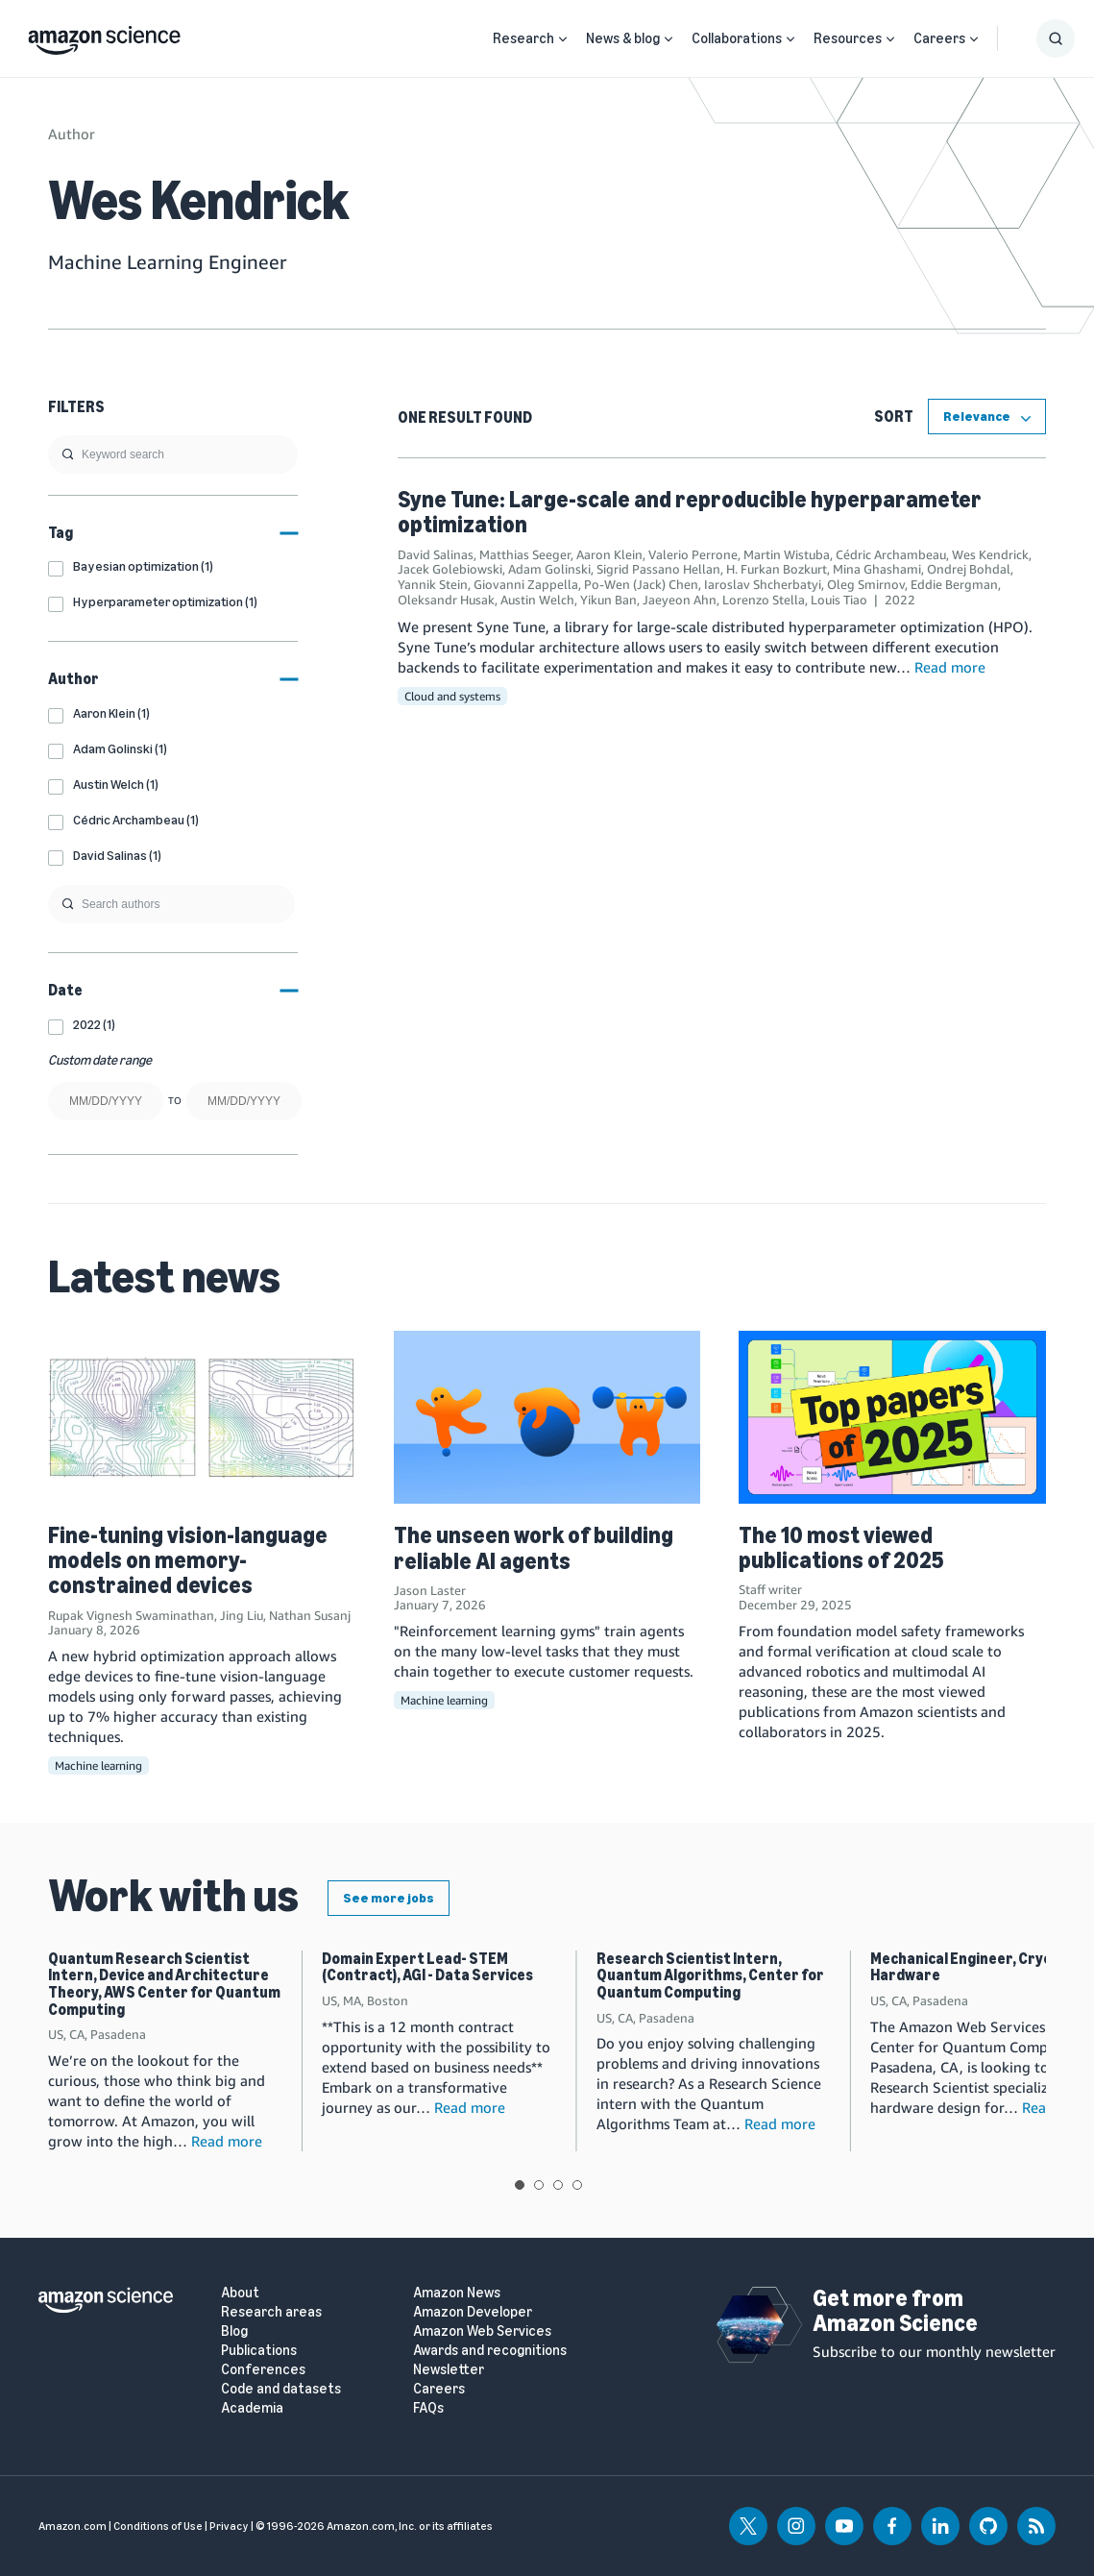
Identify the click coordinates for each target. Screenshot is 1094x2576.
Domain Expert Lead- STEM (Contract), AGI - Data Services (427, 1967)
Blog (234, 2331)
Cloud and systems (452, 696)
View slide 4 (577, 2185)
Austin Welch (537, 599)
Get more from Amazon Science (895, 2310)
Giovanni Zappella (526, 584)
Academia (252, 2408)
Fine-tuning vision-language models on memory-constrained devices (188, 1560)
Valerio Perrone (693, 554)
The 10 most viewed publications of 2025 (841, 1547)
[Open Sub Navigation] (563, 39)
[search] (173, 454)
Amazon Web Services (482, 2331)
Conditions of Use (158, 2526)
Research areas (271, 2312)
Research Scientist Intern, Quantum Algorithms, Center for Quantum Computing (710, 1975)
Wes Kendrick (990, 554)
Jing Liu (241, 1615)
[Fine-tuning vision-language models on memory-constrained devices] (201, 1417)
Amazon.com (72, 2526)
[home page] (104, 35)
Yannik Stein (433, 584)
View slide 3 (558, 2185)
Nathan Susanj (310, 1615)
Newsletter (448, 2370)
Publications (259, 2350)
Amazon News (456, 2293)
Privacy (229, 2526)
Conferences (263, 2370)
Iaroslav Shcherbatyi (762, 584)
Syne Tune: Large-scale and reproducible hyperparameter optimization (690, 511)
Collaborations (737, 38)
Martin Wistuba (786, 554)
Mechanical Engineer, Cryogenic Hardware (979, 1967)
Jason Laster (430, 1590)
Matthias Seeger (525, 554)
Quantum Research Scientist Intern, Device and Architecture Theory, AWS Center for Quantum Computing (164, 1984)
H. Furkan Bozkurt (776, 569)
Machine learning (98, 1765)
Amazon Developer (472, 2312)
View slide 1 (519, 2185)
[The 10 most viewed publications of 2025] (892, 1417)
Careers (939, 38)
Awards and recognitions (490, 2350)
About (240, 2293)
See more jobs (388, 1898)
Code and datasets (281, 2389)
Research (523, 38)
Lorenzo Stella (763, 599)
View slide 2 (539, 2185)
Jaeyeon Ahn (680, 599)
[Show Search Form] (1055, 38)
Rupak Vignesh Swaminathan (131, 1615)
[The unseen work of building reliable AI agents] (547, 1417)
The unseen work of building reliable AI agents (533, 1547)
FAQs (428, 2408)
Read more (949, 666)
